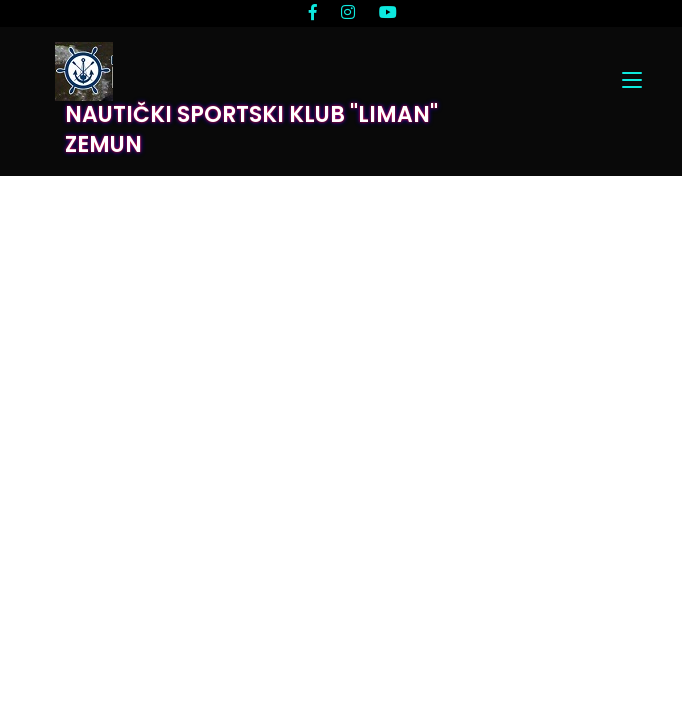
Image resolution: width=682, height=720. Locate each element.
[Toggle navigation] (632, 81)
